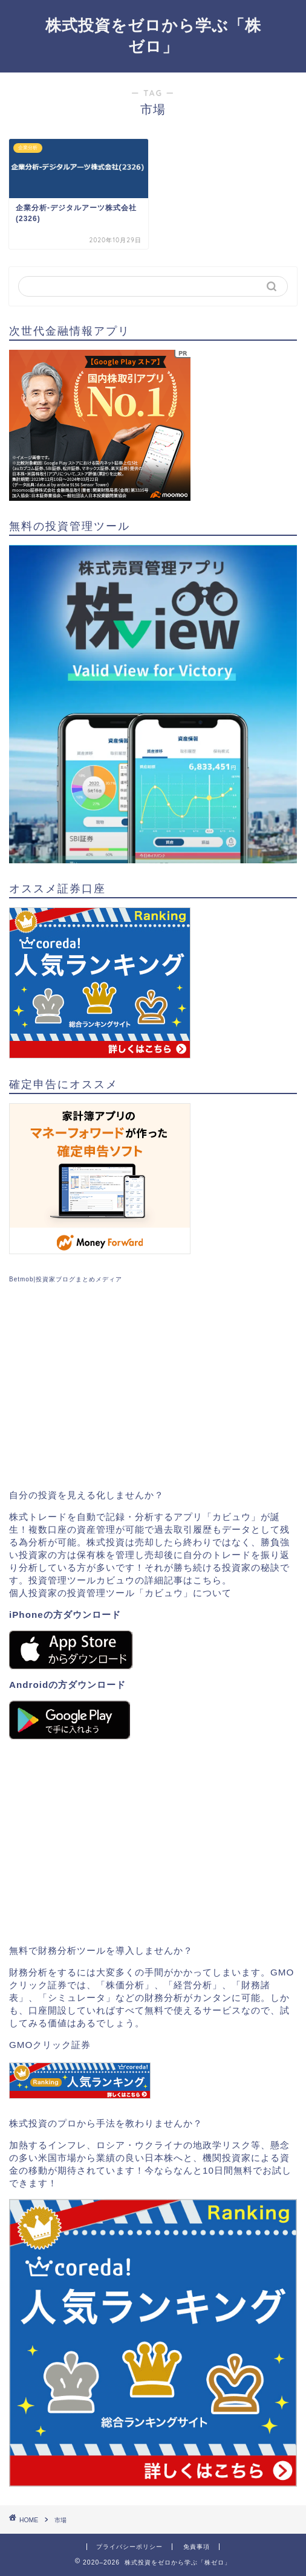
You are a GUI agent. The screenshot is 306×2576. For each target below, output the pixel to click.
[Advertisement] (153, 1386)
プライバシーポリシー (129, 2546)
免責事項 (196, 2546)
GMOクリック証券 (50, 2045)
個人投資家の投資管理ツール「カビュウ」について (120, 1593)
